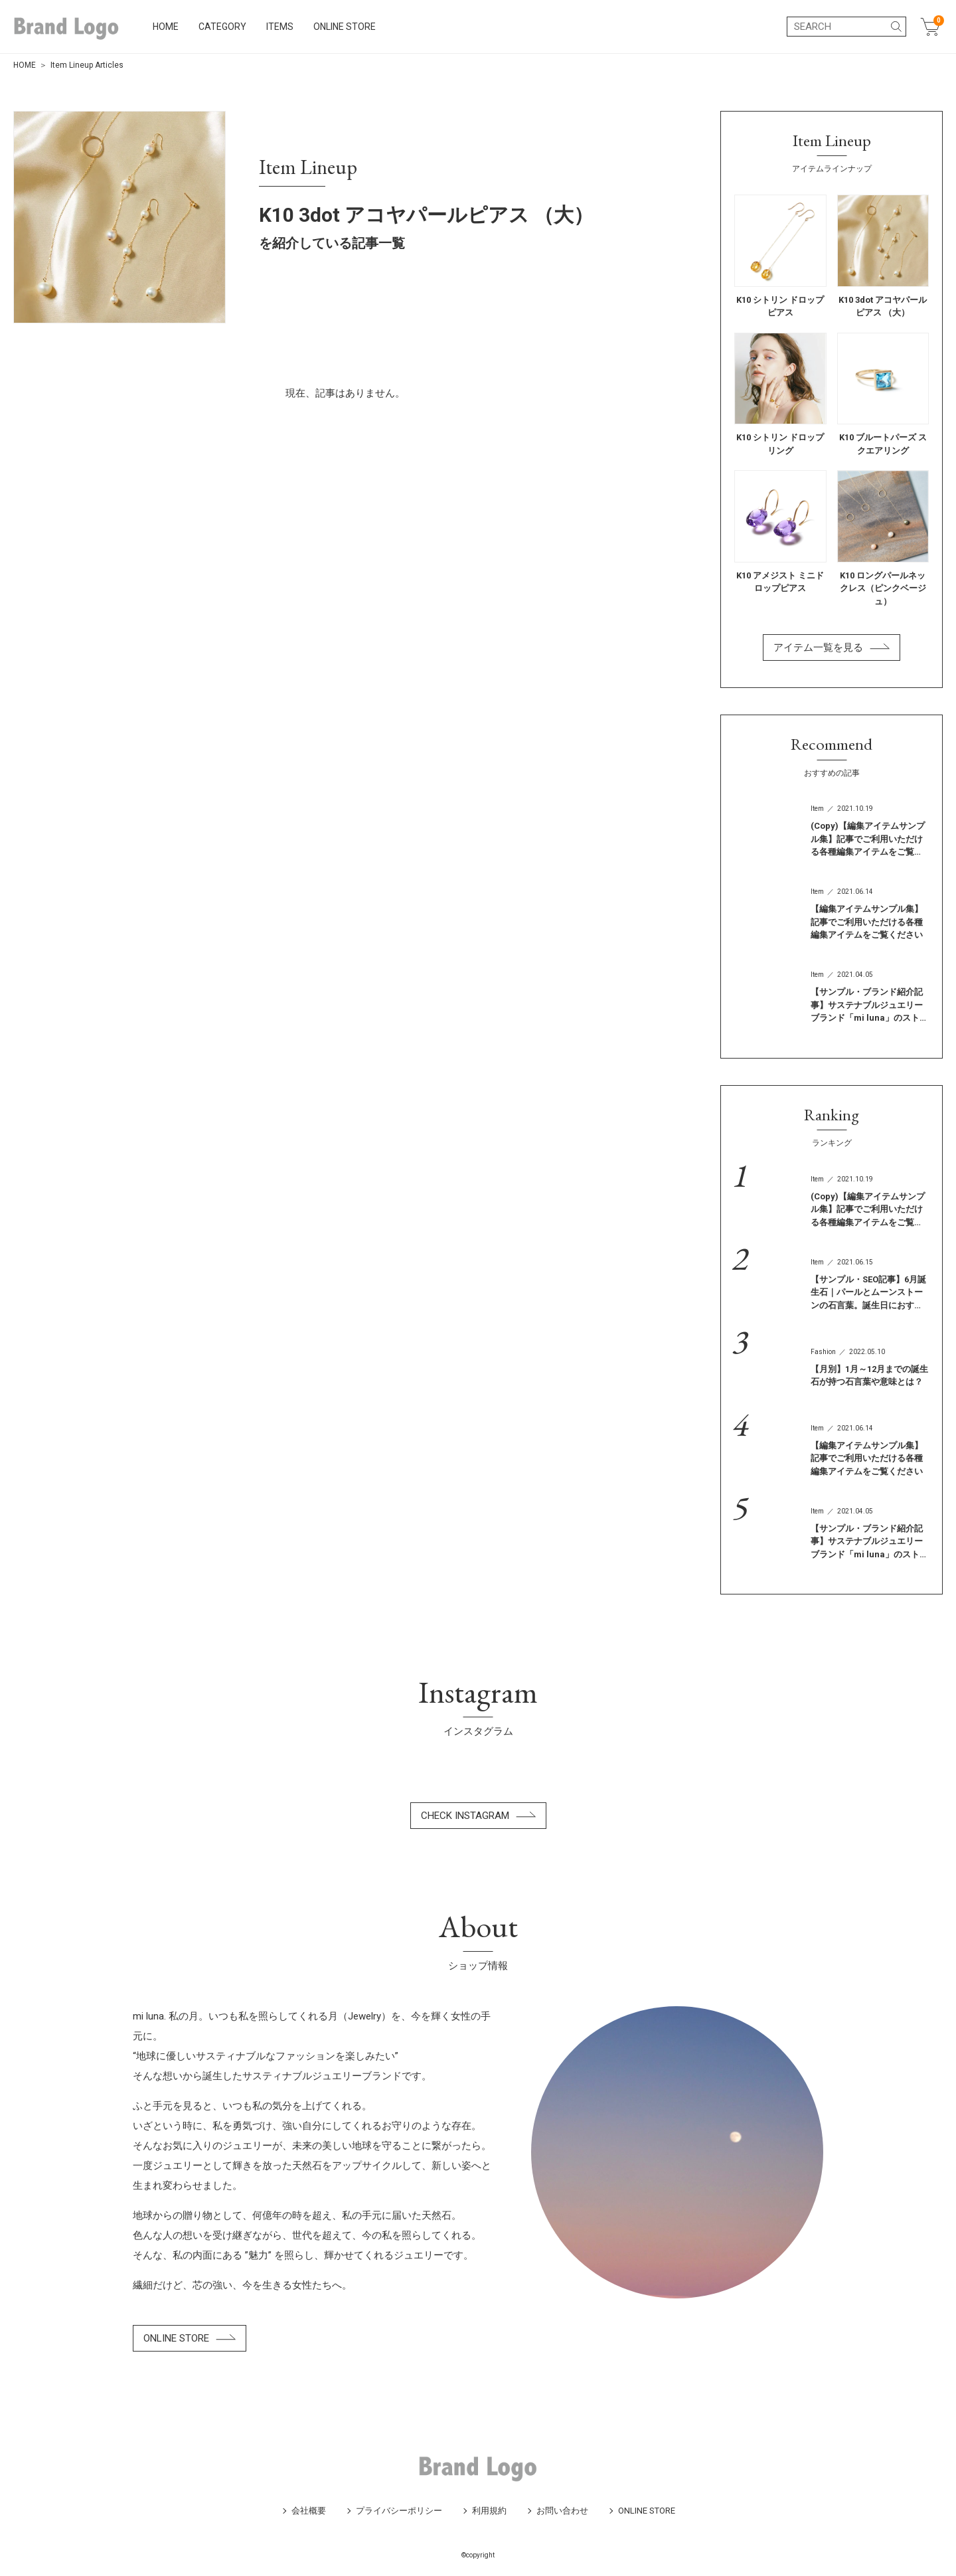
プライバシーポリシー (399, 2511)
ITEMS (288, 26)
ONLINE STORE (353, 26)
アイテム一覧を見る (831, 647)
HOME (174, 26)
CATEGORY (231, 26)
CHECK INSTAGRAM (478, 1816)
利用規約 (489, 2511)
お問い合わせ (562, 2511)
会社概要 (308, 2511)
